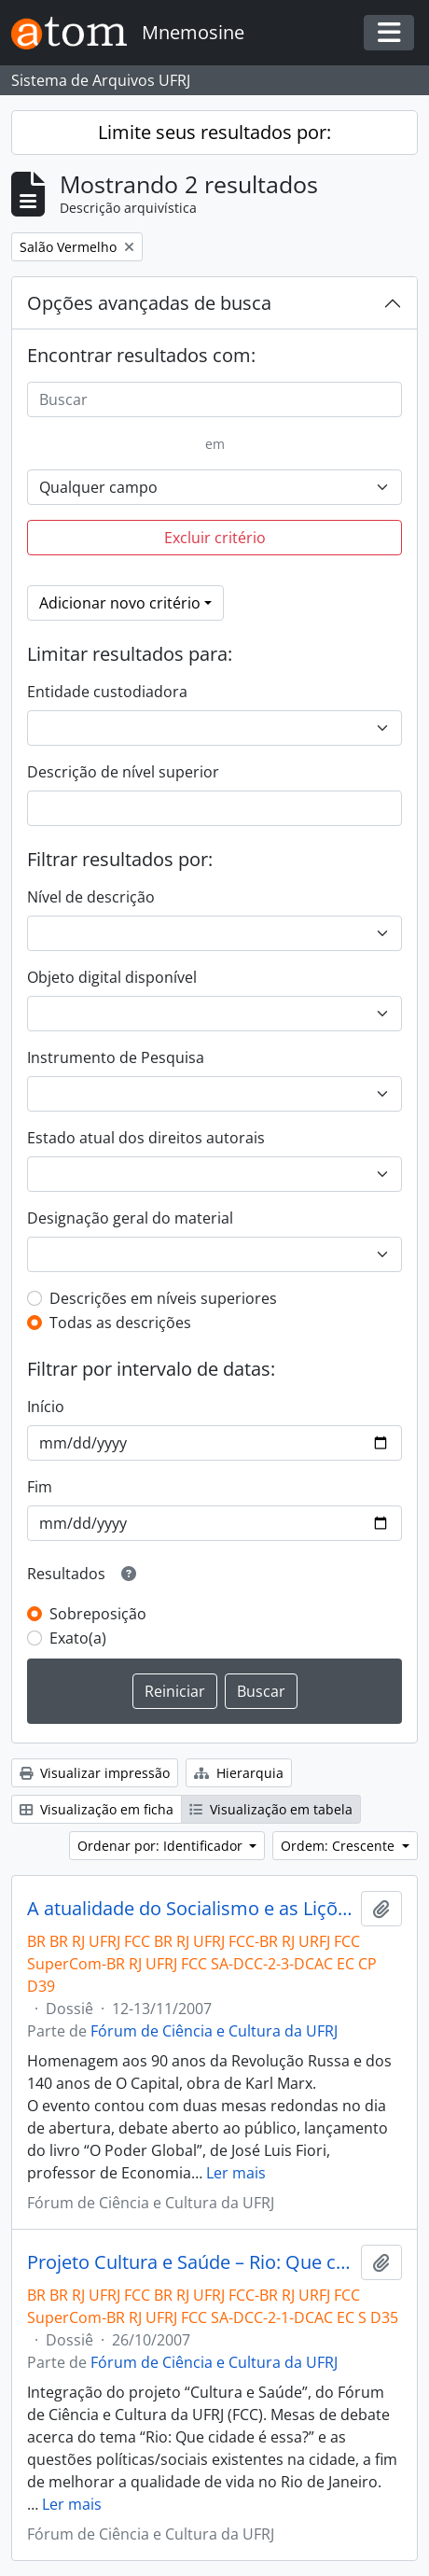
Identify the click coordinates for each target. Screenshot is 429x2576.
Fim (39, 1487)
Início (45, 1406)
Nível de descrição (91, 897)
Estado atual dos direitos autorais (146, 1137)
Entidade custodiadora (107, 691)
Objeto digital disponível (112, 977)
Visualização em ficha (96, 1809)
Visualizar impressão (95, 1773)
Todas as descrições (120, 1322)
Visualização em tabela (271, 1809)
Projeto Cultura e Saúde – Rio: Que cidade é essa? (190, 2262)
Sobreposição (97, 1613)
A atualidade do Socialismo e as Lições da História (190, 1908)
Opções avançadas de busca (149, 302)
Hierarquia (239, 1773)
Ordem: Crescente (339, 1846)
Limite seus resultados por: (214, 132)
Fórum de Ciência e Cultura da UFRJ (214, 2031)
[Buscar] (214, 399)
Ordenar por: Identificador (161, 1846)
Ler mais (236, 2173)
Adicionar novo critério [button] (120, 603)
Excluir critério (215, 537)
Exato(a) (77, 1638)
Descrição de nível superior (123, 772)
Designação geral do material (130, 1218)
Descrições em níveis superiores (163, 1298)
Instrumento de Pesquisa (115, 1057)
